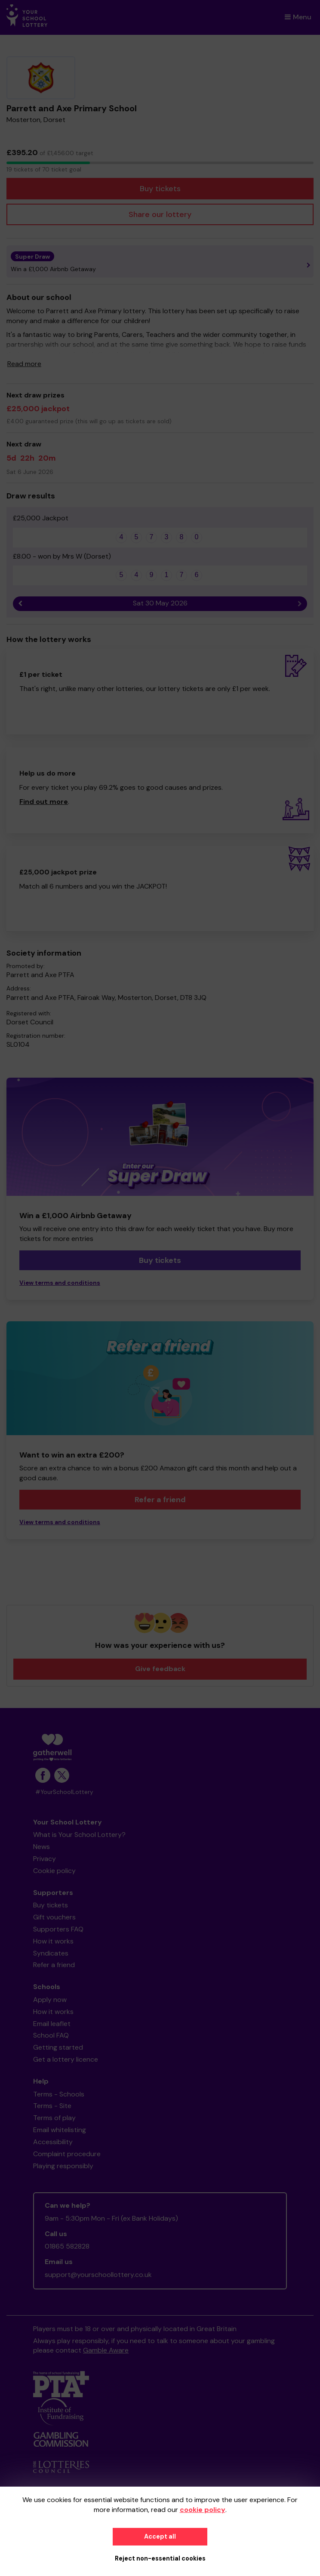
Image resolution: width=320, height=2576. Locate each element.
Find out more (43, 801)
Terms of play (54, 2117)
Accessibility (53, 2141)
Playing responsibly (63, 2165)
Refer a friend (160, 1499)
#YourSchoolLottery (64, 1792)
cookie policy (202, 2509)
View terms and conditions (59, 1282)
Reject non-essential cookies (160, 2558)
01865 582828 (67, 2246)
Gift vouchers (54, 1917)
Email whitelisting (59, 2129)
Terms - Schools (58, 2094)
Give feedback (160, 1668)
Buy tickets (160, 188)
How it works (53, 1941)
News (41, 1846)
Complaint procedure (67, 2153)
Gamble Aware (106, 2350)
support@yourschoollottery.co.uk (98, 2274)
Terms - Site (52, 2105)
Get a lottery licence (65, 2059)
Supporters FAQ (58, 1929)
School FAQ (51, 2035)
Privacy (44, 1858)
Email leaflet (52, 2023)
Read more (24, 363)
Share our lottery (160, 214)
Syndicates (50, 1953)
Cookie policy (54, 1870)
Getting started (58, 2047)
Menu (298, 16)
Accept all (160, 2536)
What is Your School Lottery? (79, 1834)
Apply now (50, 1999)
